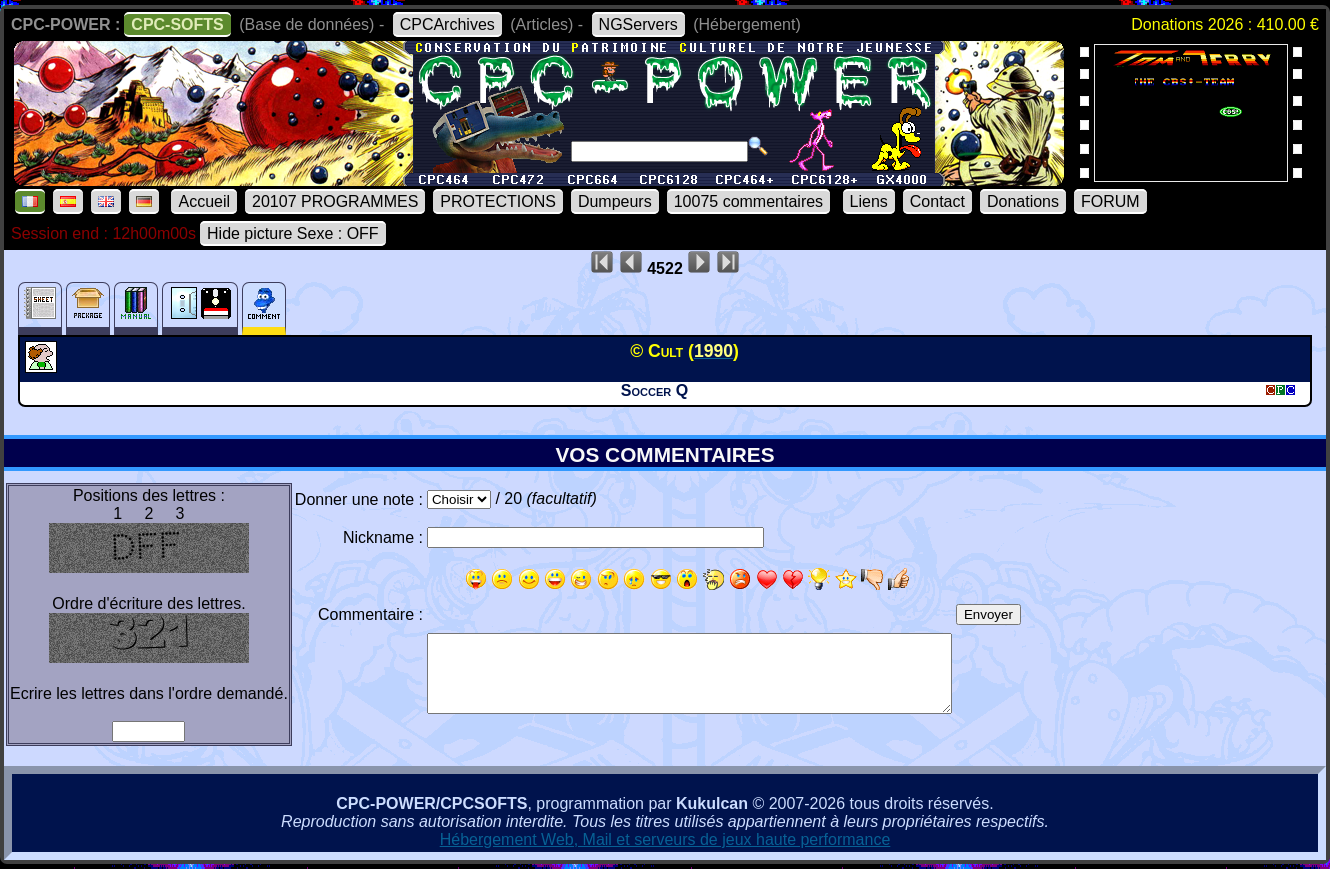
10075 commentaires (748, 201)
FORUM (1110, 201)
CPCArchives (447, 24)
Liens (869, 201)
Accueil (204, 201)
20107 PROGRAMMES (335, 201)
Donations (1023, 201)
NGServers (638, 24)
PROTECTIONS (498, 201)
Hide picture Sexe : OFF (293, 233)
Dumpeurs (615, 201)
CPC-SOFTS (177, 24)
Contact (937, 201)
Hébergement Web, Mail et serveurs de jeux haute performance (665, 839)
